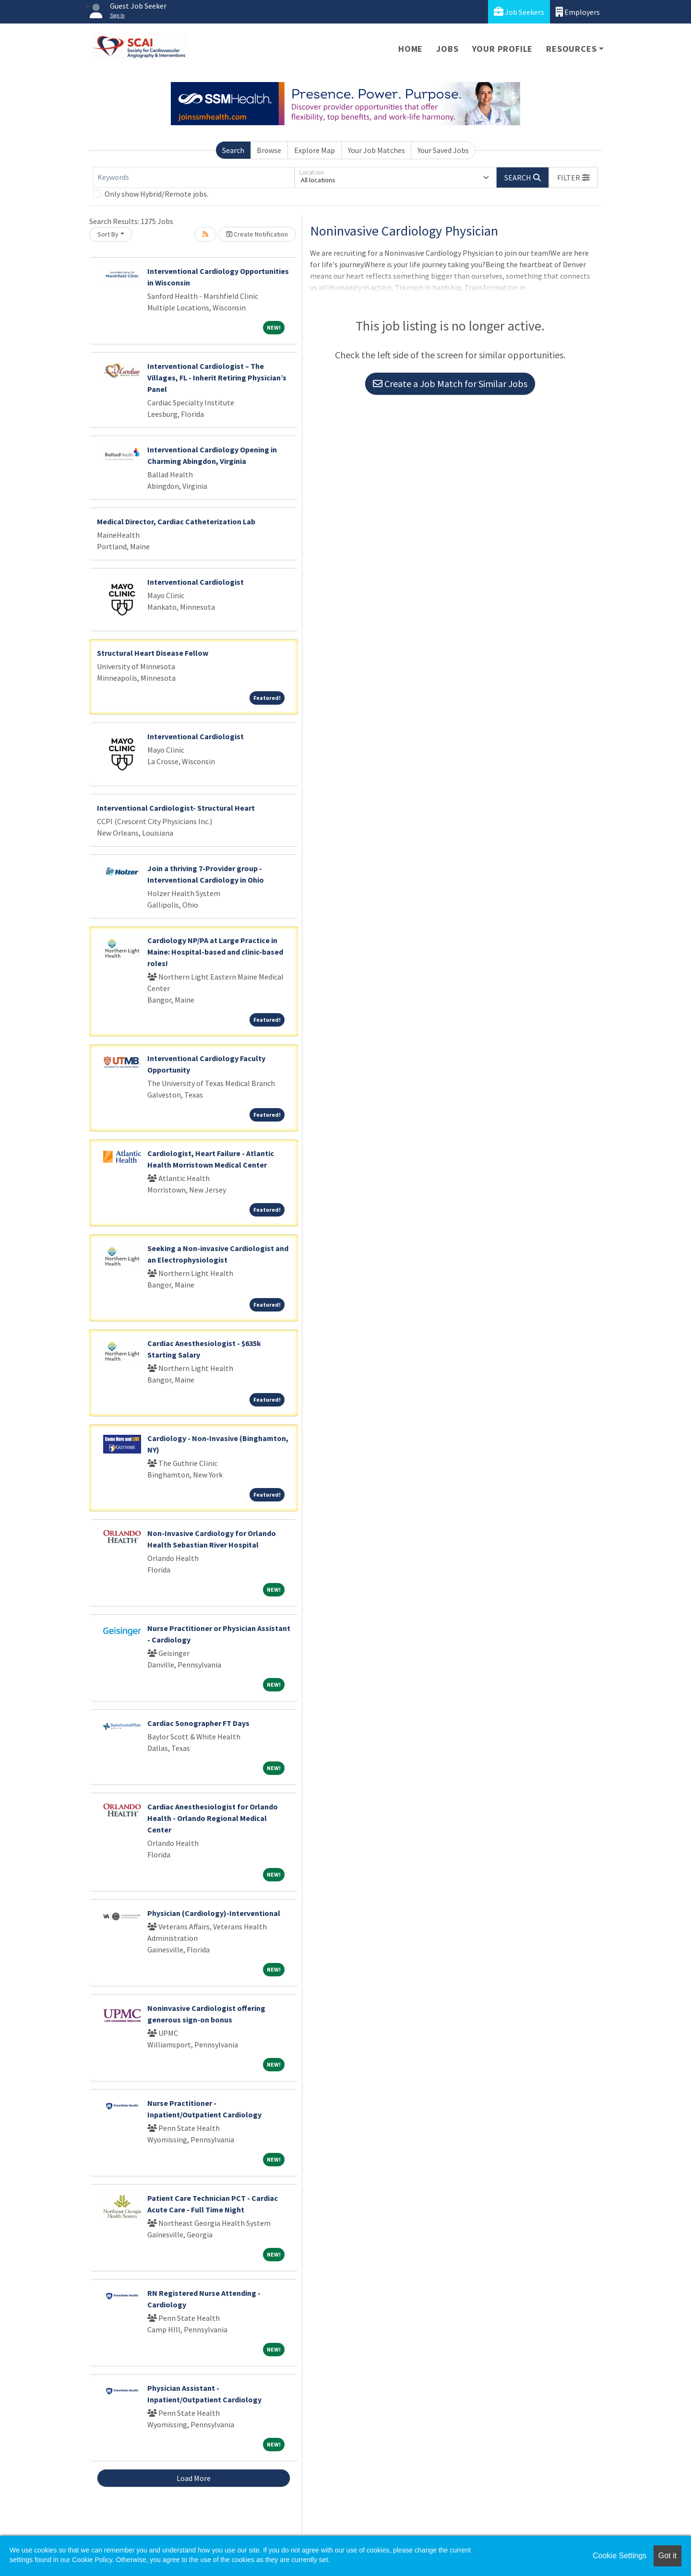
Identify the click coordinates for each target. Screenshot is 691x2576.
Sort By (108, 234)
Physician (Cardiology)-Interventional (213, 1913)
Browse (269, 150)
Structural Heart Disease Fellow (152, 653)
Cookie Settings (619, 2556)
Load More (194, 2478)
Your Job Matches (376, 150)
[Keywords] (194, 177)
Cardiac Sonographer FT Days (198, 1723)
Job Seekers (519, 12)
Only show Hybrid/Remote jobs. (156, 194)
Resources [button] (571, 48)
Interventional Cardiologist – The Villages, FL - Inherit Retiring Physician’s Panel (216, 377)
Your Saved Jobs (443, 150)
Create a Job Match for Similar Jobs (450, 384)
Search (233, 150)
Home (410, 48)
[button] (573, 177)
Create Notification (257, 234)
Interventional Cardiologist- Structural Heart (176, 808)
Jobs (447, 48)
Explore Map (314, 150)
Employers (578, 12)
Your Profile (502, 48)
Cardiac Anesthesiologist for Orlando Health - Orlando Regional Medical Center (212, 1818)
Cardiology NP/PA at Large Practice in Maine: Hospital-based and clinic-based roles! (215, 951)
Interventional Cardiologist (195, 582)
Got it (667, 2556)
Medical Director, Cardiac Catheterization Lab (176, 521)
